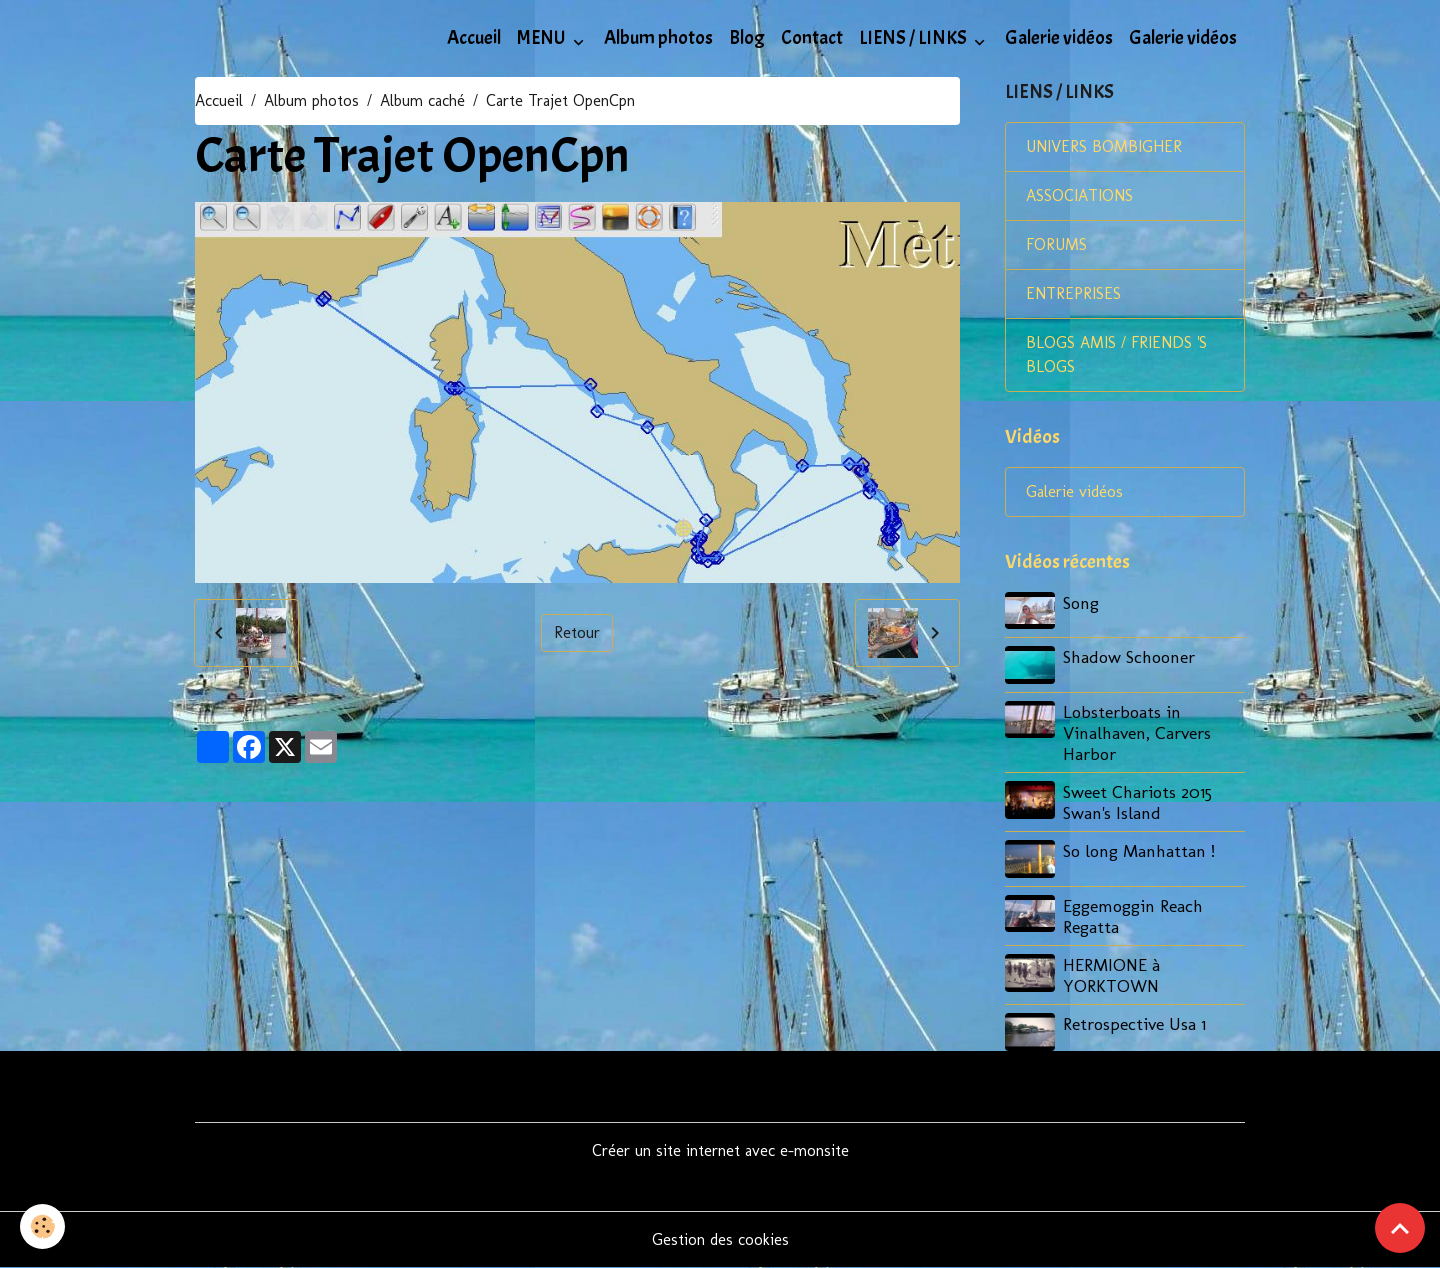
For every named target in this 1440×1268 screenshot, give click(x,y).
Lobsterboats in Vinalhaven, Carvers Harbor (1137, 732)
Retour (577, 632)
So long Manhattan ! (1139, 850)
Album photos (658, 38)
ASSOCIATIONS (1079, 195)
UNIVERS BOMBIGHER (1104, 146)
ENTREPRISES (1073, 293)
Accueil (474, 38)
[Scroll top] (1400, 1228)
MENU (543, 38)
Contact (812, 38)
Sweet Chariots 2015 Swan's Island (1137, 802)
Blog (747, 38)
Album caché (422, 100)
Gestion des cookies (720, 1239)
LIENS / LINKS (914, 38)
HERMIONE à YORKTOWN (1111, 975)
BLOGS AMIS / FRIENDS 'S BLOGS (1116, 354)
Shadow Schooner (1129, 656)
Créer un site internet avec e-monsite (720, 1150)
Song (1081, 602)
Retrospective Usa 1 (1134, 1023)
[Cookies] (42, 1226)
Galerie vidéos (1059, 38)
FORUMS (1056, 244)
